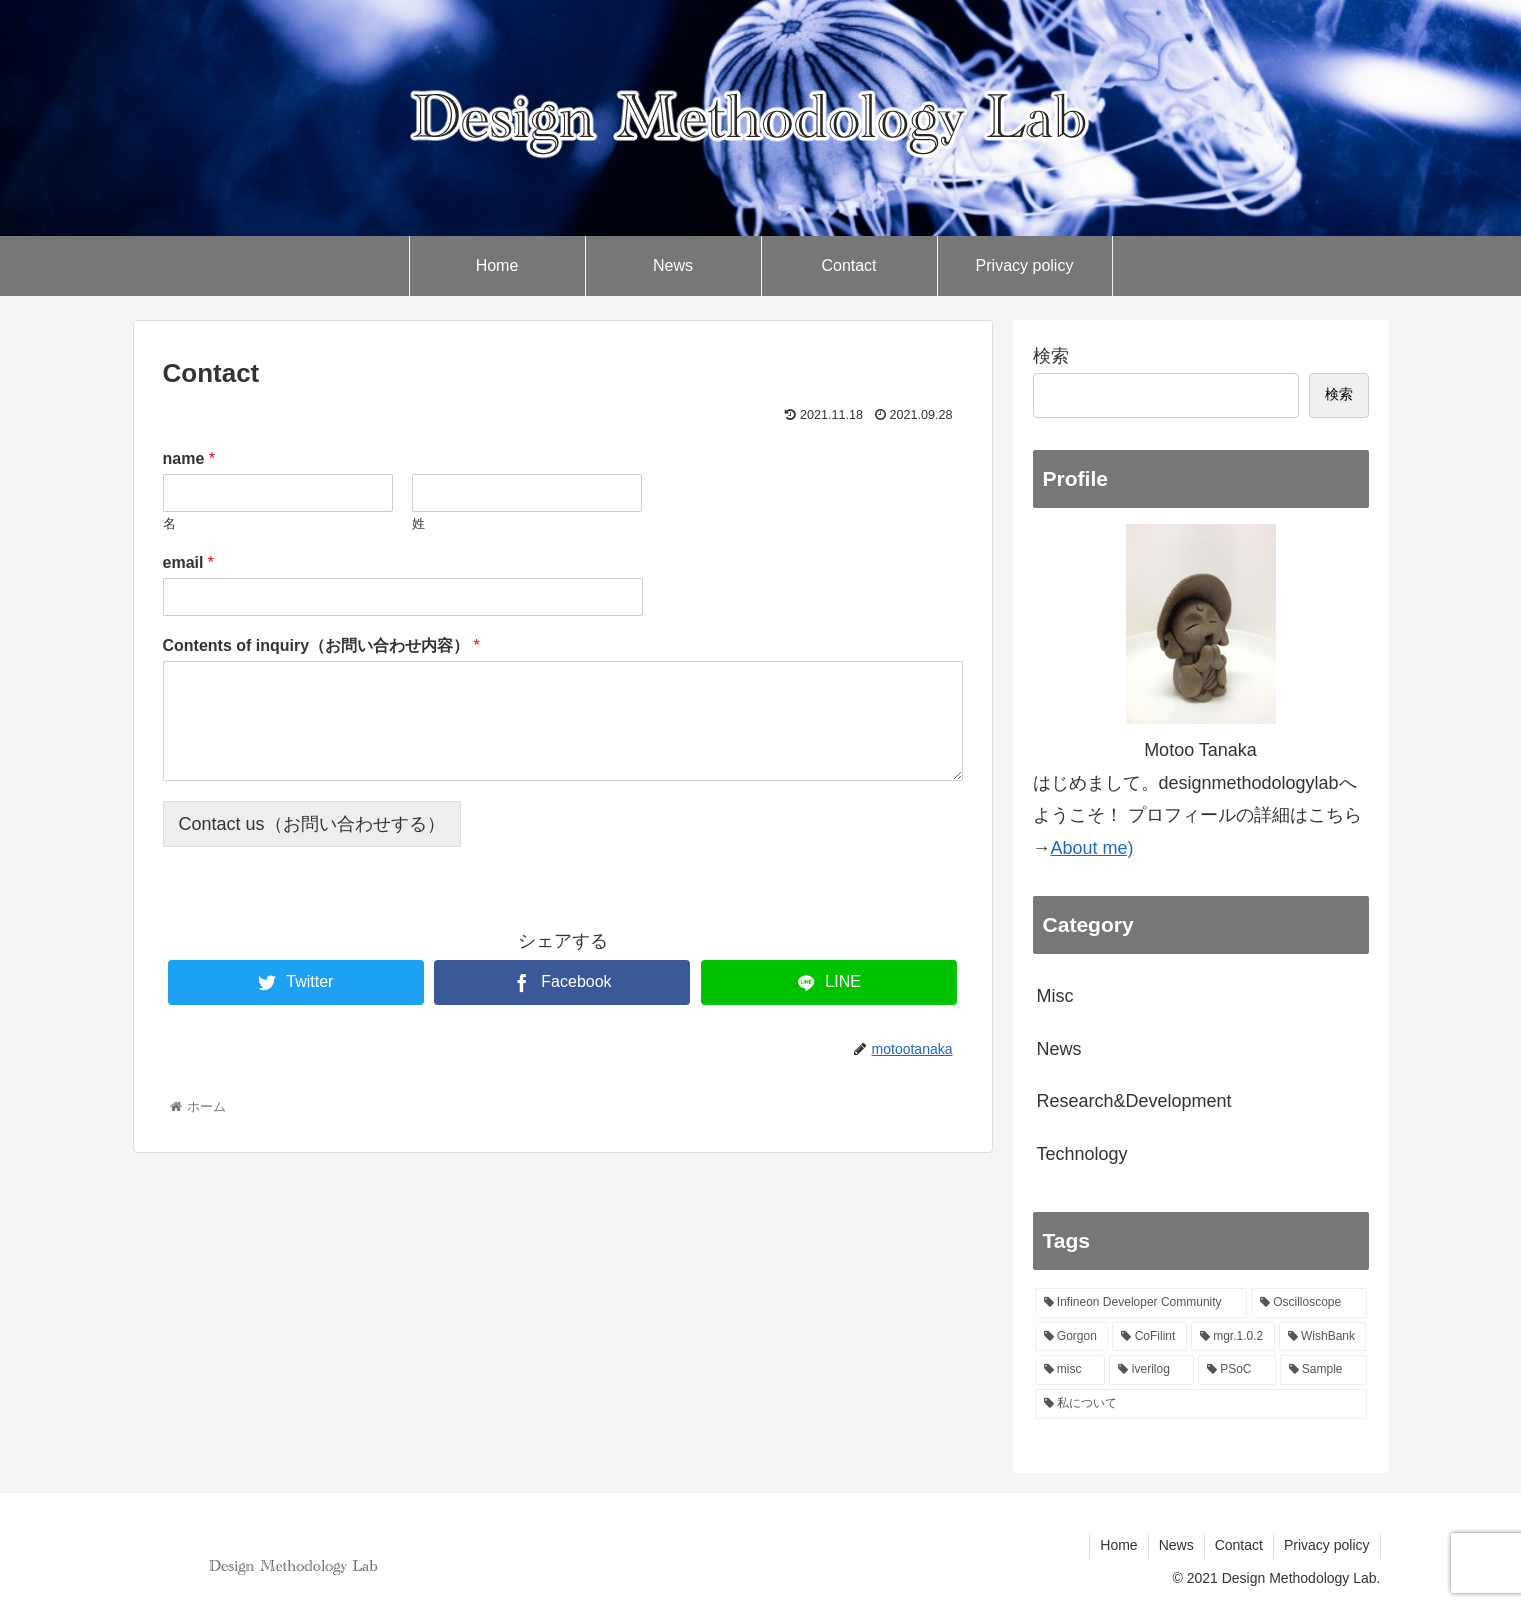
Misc (1055, 996)
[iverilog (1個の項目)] (1151, 1370)
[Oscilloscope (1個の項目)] (1309, 1303)
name (189, 458)
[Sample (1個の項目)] (1323, 1370)
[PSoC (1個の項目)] (1237, 1370)
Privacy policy (1327, 1545)
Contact (1239, 1545)
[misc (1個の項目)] (1070, 1370)
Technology (1082, 1154)
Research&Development (1134, 1101)
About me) (1092, 848)
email (189, 562)
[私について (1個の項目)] (1201, 1404)
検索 (1051, 356)
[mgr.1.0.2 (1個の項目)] (1233, 1337)
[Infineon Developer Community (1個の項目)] (1141, 1303)
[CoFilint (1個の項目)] (1149, 1337)
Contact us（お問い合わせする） (312, 824)
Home (1118, 1545)
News (1059, 1049)
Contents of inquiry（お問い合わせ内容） (321, 645)
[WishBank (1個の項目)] (1323, 1337)
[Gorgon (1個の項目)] (1072, 1337)
